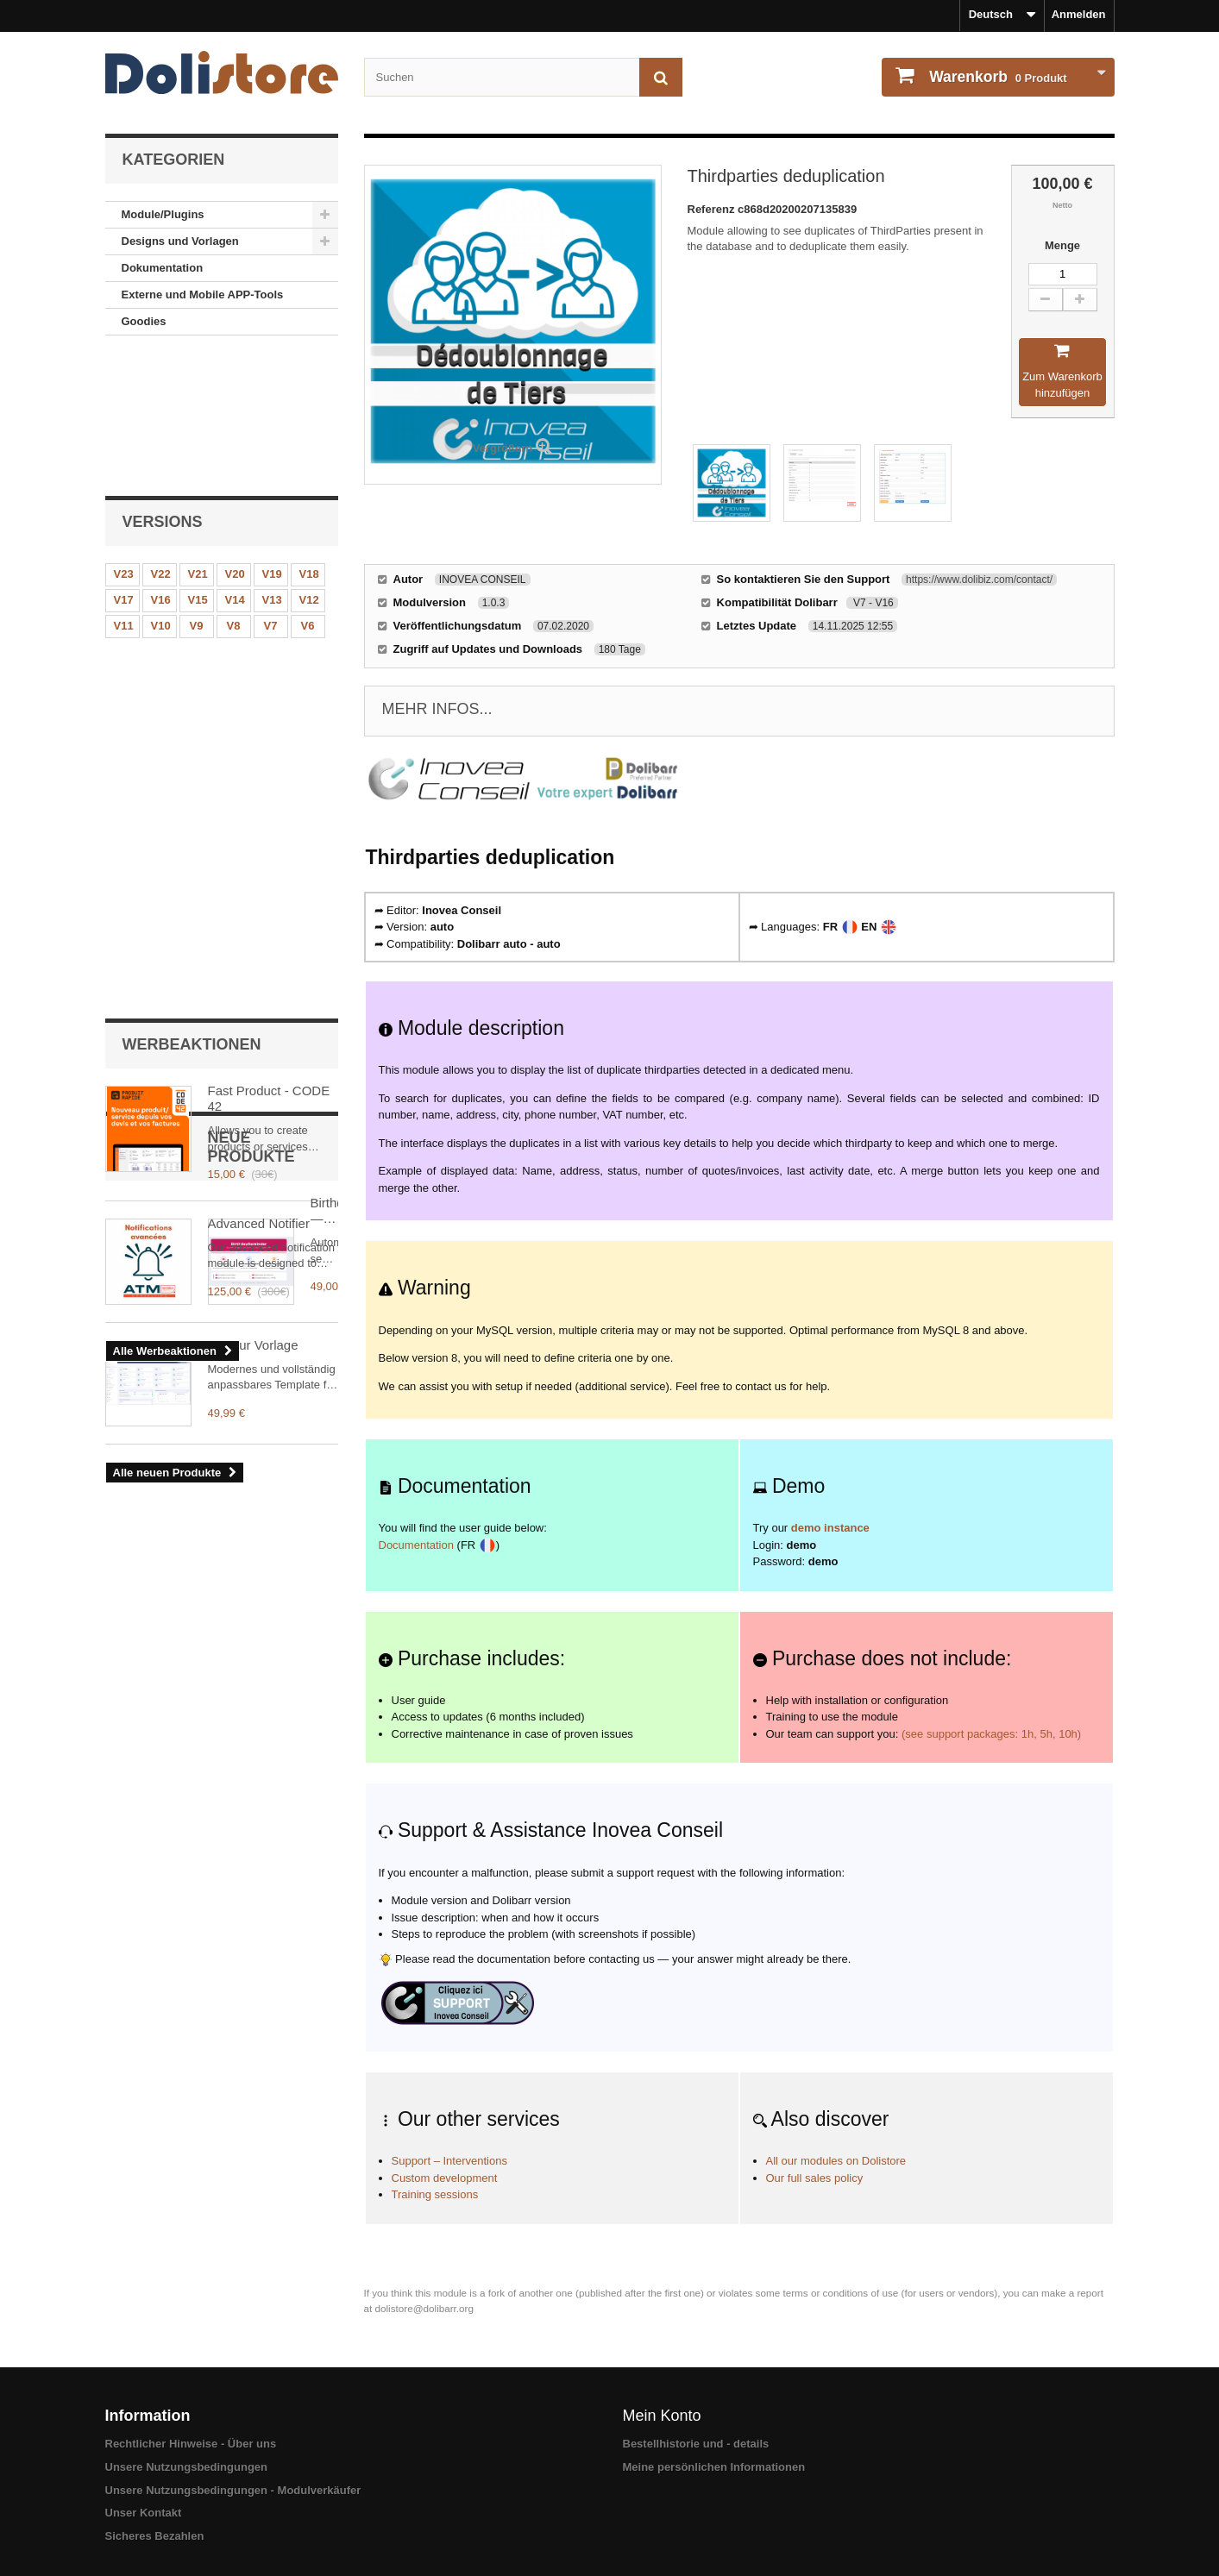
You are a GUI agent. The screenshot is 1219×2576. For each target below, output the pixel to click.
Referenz (713, 209)
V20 (235, 439)
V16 (161, 465)
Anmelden (1079, 14)
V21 (198, 439)
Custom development (445, 2178)
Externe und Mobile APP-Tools (203, 294)
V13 (272, 465)
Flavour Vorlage (253, 1105)
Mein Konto (662, 2415)
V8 (234, 491)
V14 (235, 465)
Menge (1062, 245)
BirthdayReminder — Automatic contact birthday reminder (268, 981)
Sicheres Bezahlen (154, 2535)
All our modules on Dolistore (836, 2160)
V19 (272, 439)
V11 (124, 491)
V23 (124, 439)
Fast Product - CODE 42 (269, 612)
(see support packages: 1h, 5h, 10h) (991, 1733)
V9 (197, 491)
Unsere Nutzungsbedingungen (186, 2466)
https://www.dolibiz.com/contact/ (979, 579)
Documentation (416, 1545)
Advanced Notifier (259, 737)
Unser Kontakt (143, 2512)
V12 (309, 465)
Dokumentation (163, 267)
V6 (308, 491)
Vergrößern (502, 448)
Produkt (997, 76)
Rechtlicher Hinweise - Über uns (191, 2443)
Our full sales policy (815, 2178)
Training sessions (435, 2194)
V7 (271, 491)
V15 (198, 465)
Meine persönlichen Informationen (714, 2466)
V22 (161, 439)
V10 (161, 491)
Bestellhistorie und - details (696, 2443)
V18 (309, 439)
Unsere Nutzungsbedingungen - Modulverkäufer (233, 2490)
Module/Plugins (163, 214)
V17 (124, 465)
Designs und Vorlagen (180, 241)
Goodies (144, 321)
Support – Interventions (449, 2160)
